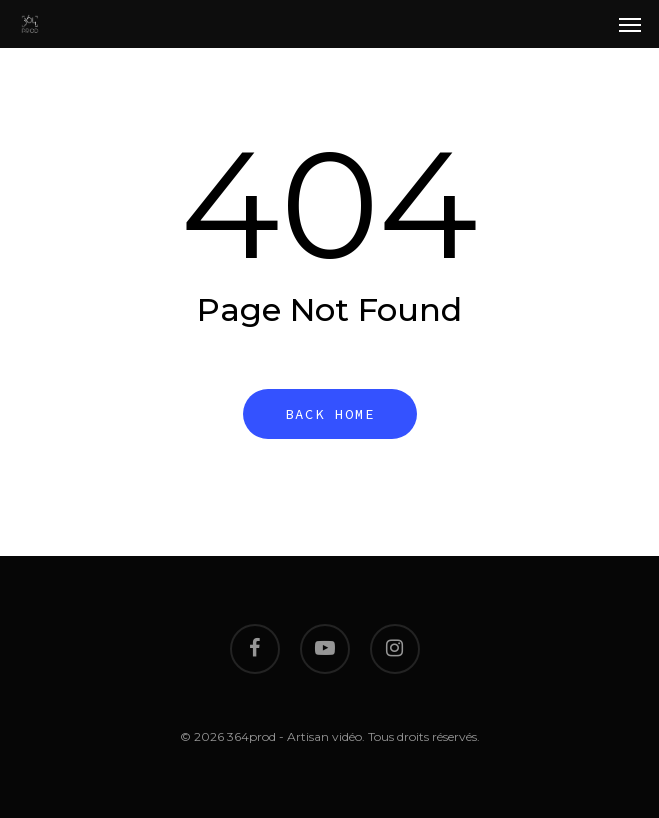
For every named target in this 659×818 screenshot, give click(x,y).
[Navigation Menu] (630, 24)
